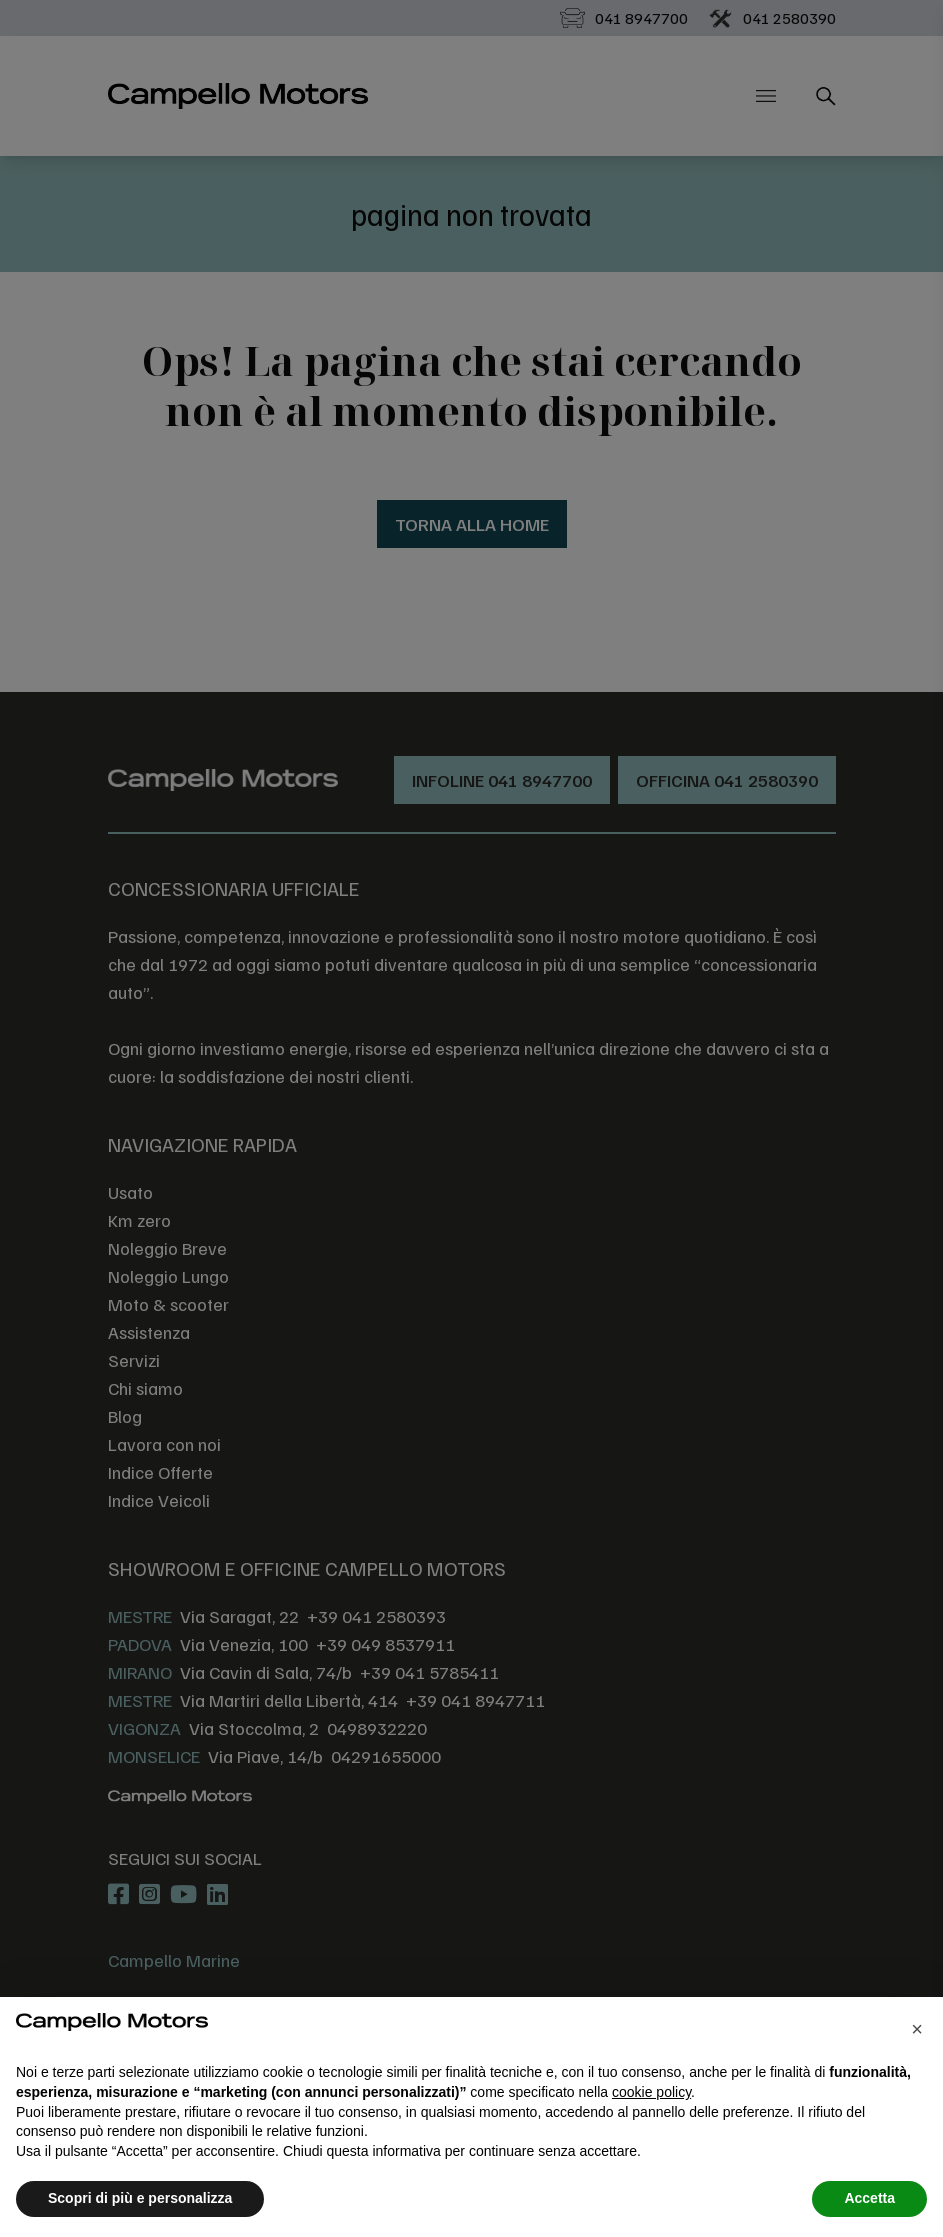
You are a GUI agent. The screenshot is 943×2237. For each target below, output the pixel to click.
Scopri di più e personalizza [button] (140, 2198)
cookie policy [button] (651, 2092)
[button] (917, 2029)
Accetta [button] (869, 2198)
